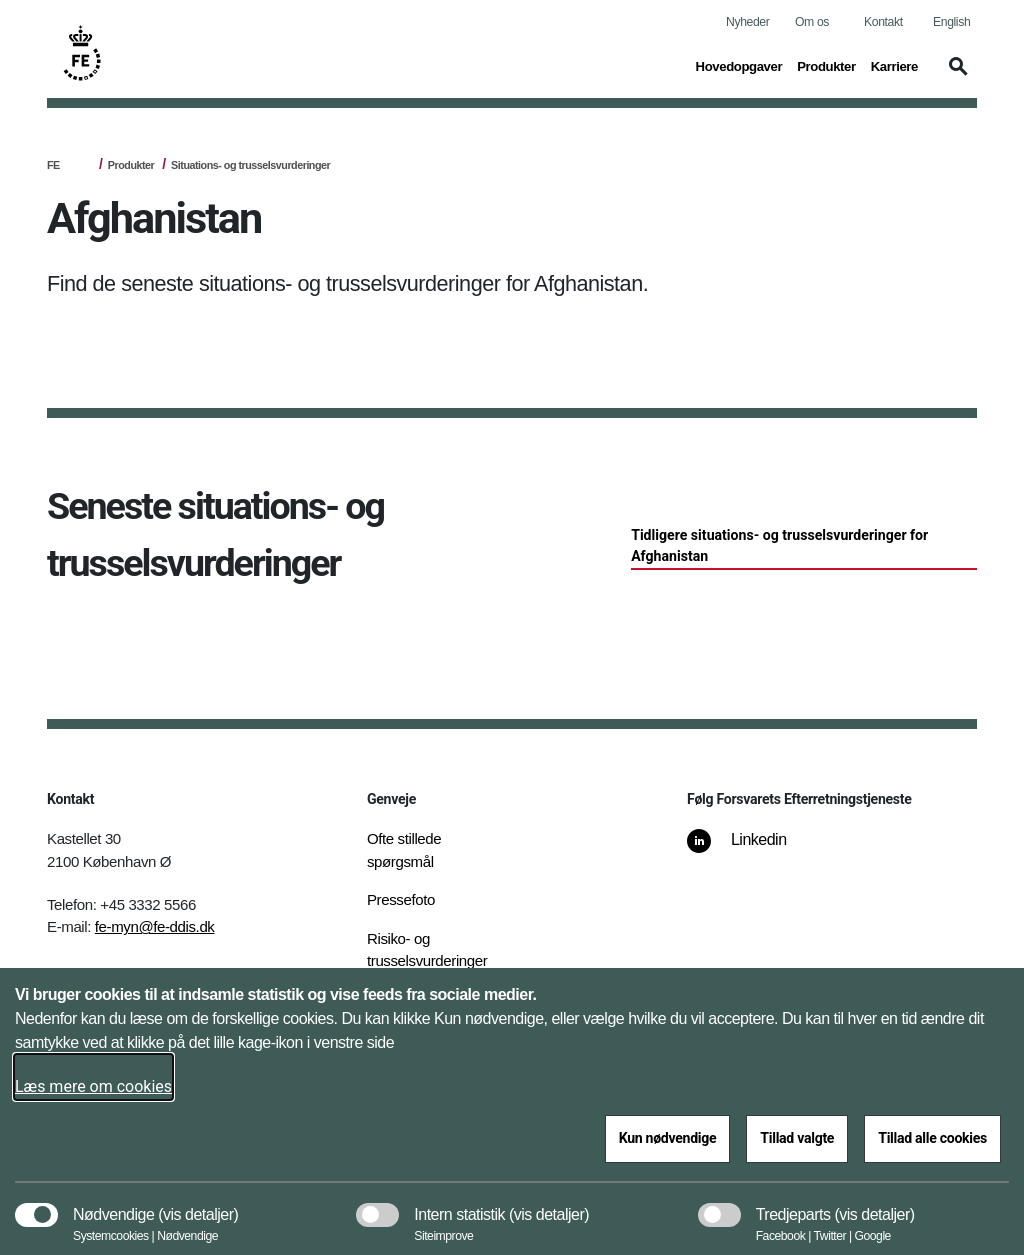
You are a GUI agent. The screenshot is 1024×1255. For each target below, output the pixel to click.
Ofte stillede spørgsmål (404, 850)
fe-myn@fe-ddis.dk (155, 926)
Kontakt (883, 22)
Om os (812, 22)
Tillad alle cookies (932, 1138)
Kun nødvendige (668, 1138)
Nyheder (747, 22)
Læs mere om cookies (93, 1086)
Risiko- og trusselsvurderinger (427, 950)
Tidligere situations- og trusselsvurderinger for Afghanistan (779, 545)
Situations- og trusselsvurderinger (250, 165)
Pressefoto (401, 899)
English (951, 22)
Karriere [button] (894, 65)
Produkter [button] (826, 65)
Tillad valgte (797, 1138)
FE (53, 165)
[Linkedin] (751, 850)
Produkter (131, 165)
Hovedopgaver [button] (739, 65)
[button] (955, 76)
